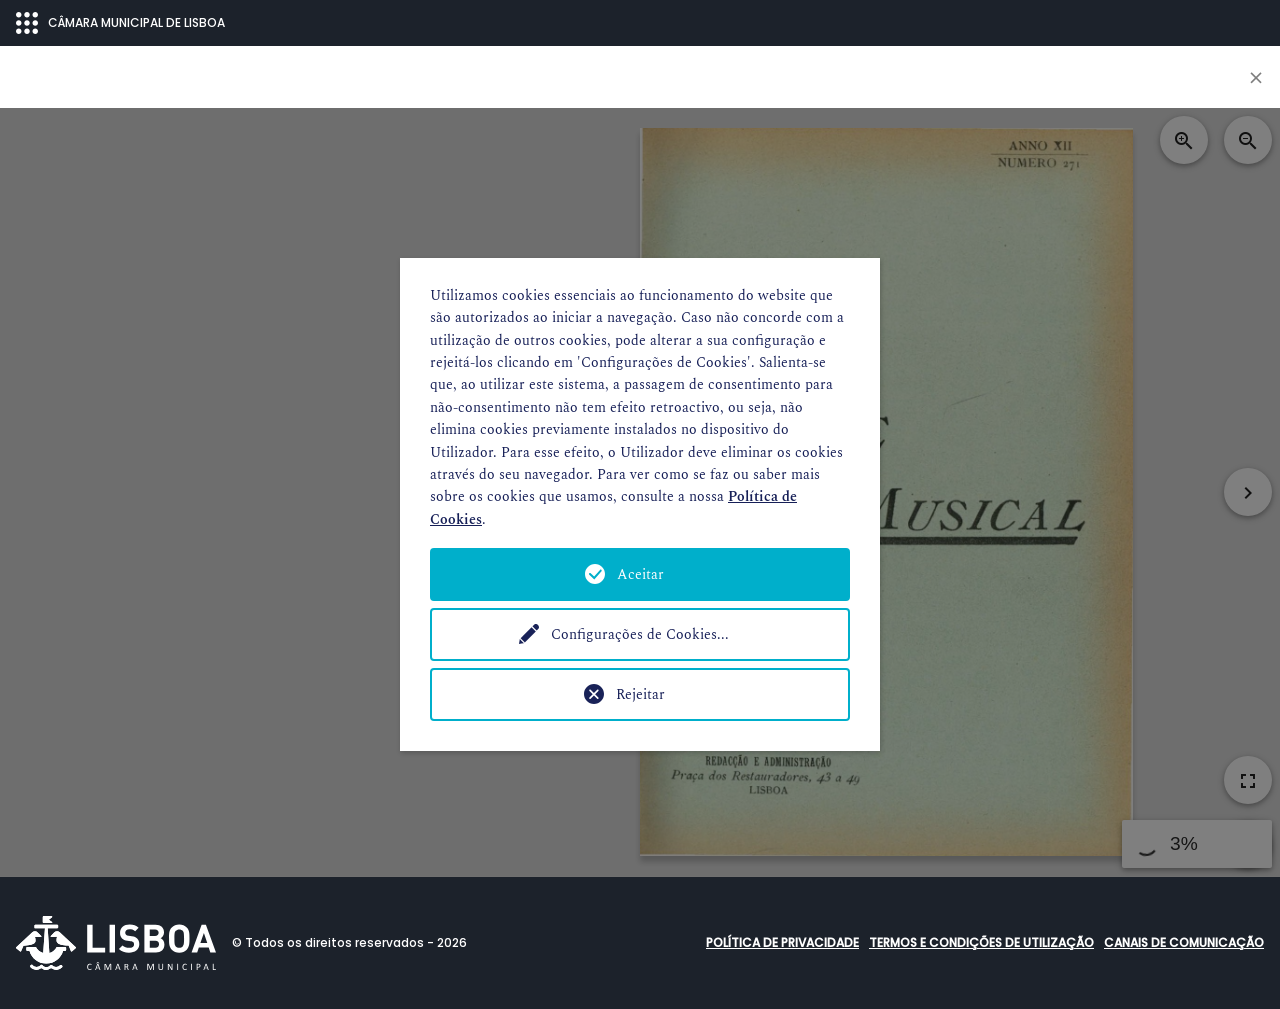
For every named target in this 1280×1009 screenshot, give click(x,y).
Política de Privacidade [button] (782, 942)
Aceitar (640, 574)
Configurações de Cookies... (640, 634)
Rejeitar (640, 694)
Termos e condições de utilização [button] (981, 942)
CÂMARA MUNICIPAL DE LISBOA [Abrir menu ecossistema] (120, 23)
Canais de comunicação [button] (1184, 942)
